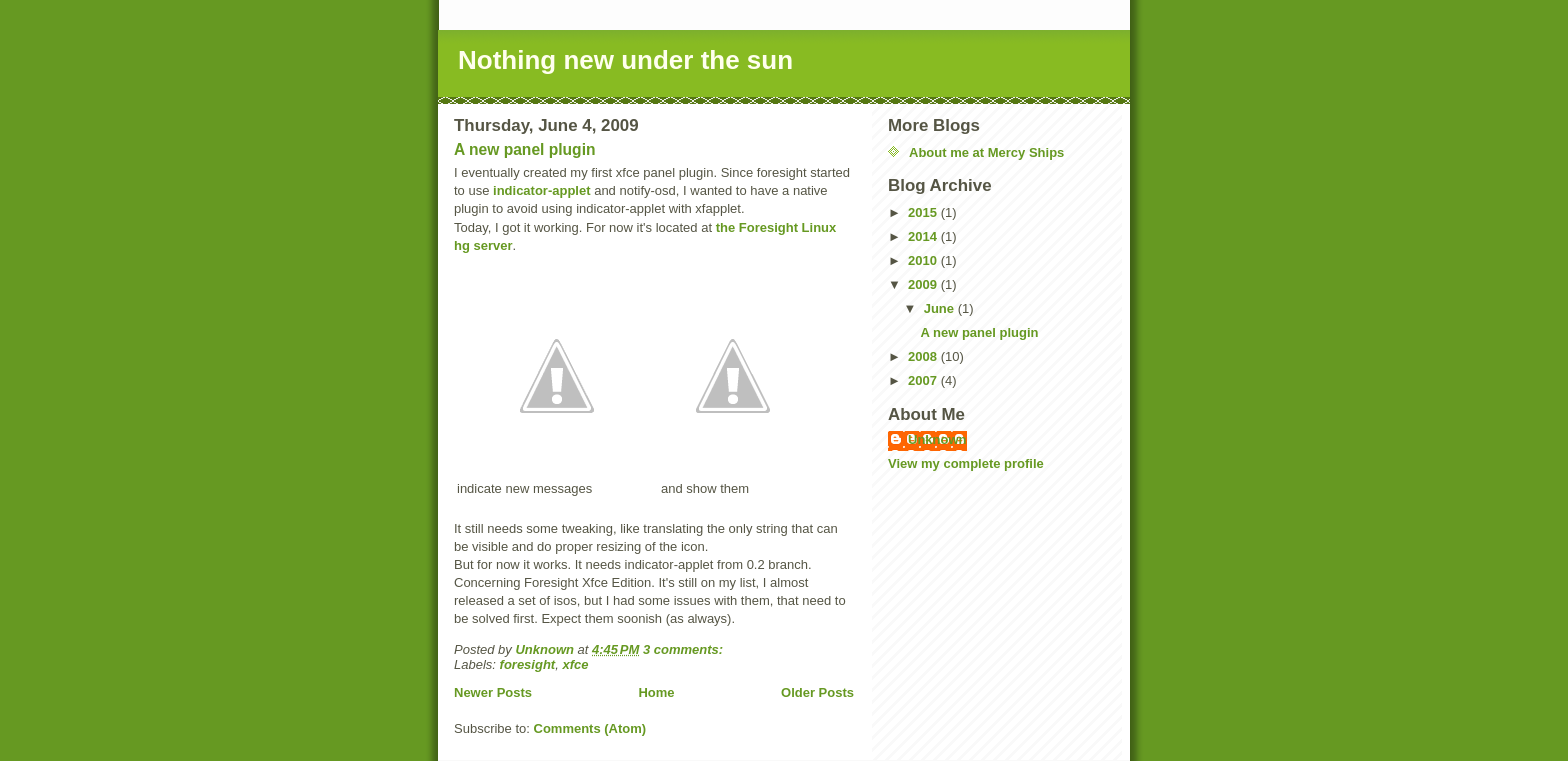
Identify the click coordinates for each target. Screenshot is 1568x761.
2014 (924, 236)
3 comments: (685, 649)
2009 (924, 284)
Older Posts (817, 692)
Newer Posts (493, 692)
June (941, 308)
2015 (924, 212)
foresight (528, 664)
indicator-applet (542, 190)
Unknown (937, 439)
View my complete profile (966, 463)
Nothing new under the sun (625, 60)
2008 (924, 356)
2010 (924, 260)
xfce (575, 664)
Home (656, 692)
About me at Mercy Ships (986, 152)
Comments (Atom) (590, 728)
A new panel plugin (525, 149)
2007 (924, 380)
